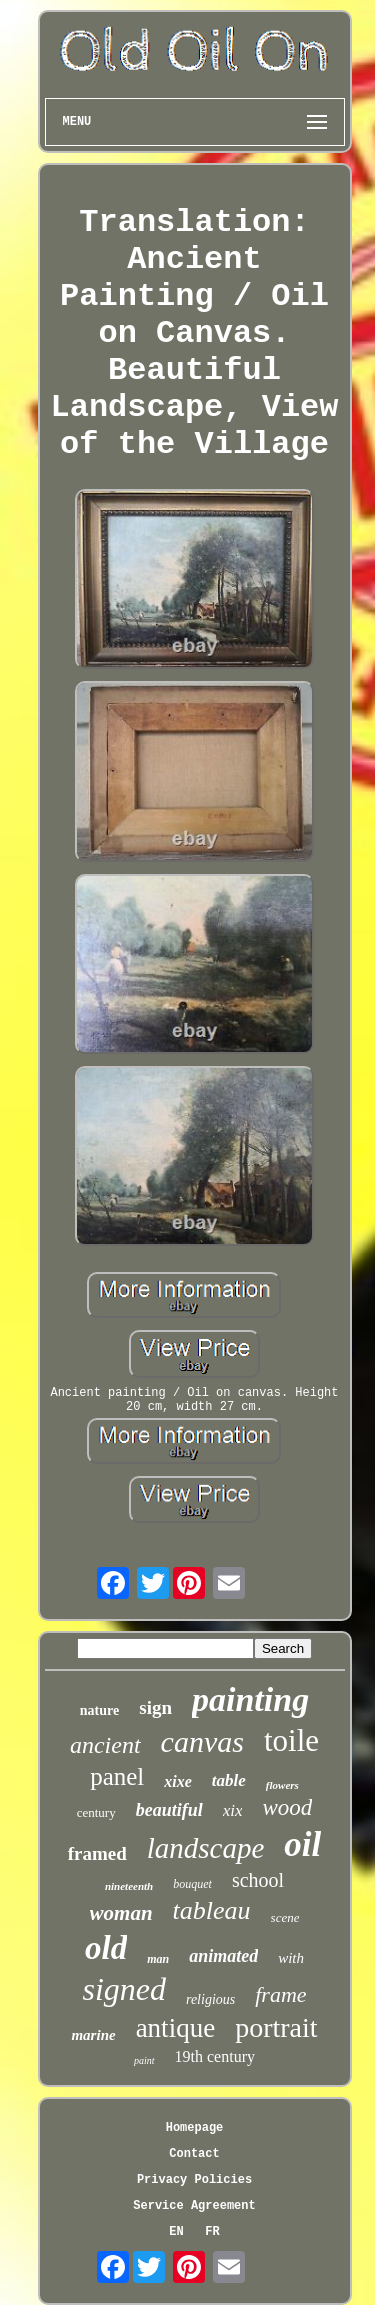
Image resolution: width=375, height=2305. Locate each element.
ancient (105, 1745)
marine (93, 2035)
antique (175, 2028)
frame (280, 1994)
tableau (212, 1910)
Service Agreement (194, 2206)
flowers (282, 1785)
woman (121, 1913)
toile (291, 1740)
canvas (202, 1741)
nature (99, 1710)
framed (97, 1853)
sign (155, 1707)
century (96, 1812)
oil (302, 1844)
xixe (178, 1781)
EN (176, 2232)
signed (124, 1989)
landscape (206, 1848)
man (158, 1959)
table (229, 1780)
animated (223, 1956)
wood (287, 1807)
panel (117, 1776)
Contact (194, 2154)
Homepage (195, 2128)
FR (212, 2232)
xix (233, 1810)
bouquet (192, 1884)
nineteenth (129, 1886)
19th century (215, 2056)
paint (144, 2060)
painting (250, 1699)
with (291, 1958)
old (106, 1948)
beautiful (169, 1810)
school (258, 1880)
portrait (276, 2027)
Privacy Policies (194, 2180)
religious (210, 1999)
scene (285, 1917)
